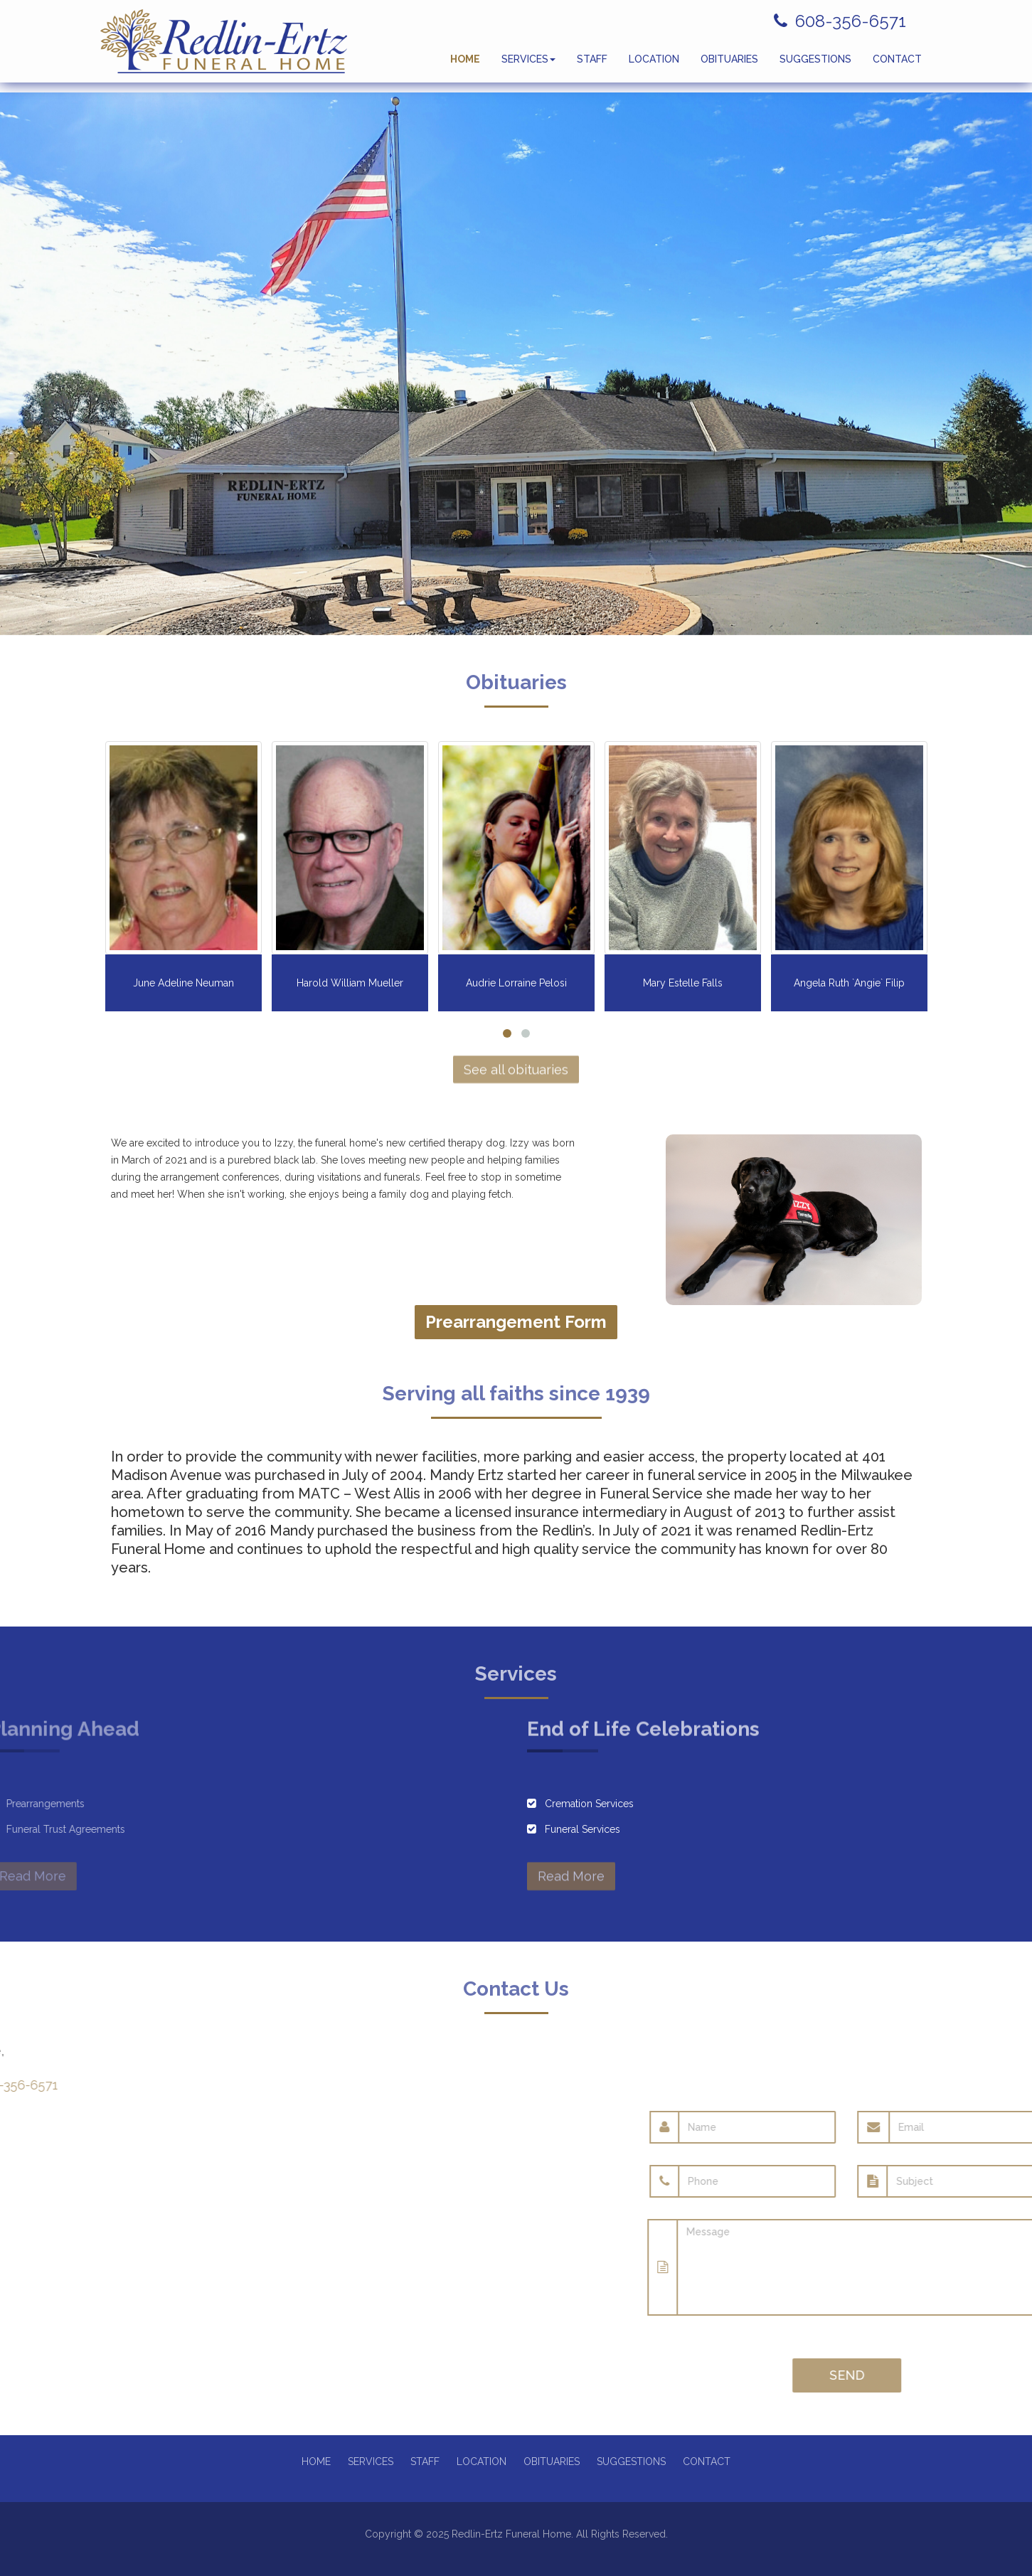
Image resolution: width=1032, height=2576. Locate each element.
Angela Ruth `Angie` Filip (849, 983)
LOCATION (654, 64)
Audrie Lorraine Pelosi (516, 983)
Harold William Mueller (350, 983)
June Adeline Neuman (183, 983)
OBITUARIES (729, 64)
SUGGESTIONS (815, 64)
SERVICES (528, 64)
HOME (465, 64)
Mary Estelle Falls (683, 983)
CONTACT (897, 64)
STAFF (592, 64)
